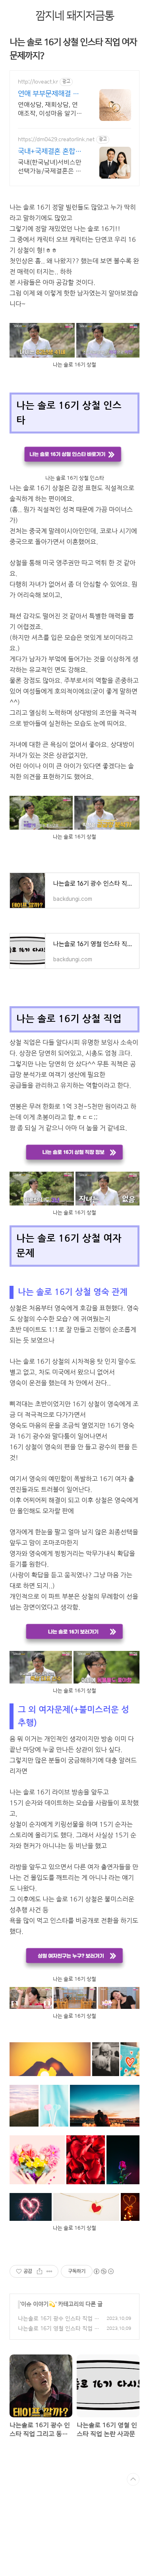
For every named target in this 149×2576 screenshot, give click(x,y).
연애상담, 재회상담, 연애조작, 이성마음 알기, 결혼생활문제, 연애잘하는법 (49, 109)
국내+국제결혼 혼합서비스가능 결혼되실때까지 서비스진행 (50, 152)
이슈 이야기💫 (38, 2304)
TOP (133, 2479)
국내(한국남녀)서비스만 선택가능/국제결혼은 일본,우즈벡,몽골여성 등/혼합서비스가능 (49, 167)
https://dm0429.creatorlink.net (56, 139)
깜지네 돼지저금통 (74, 16)
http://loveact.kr (38, 82)
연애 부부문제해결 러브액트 (48, 94)
